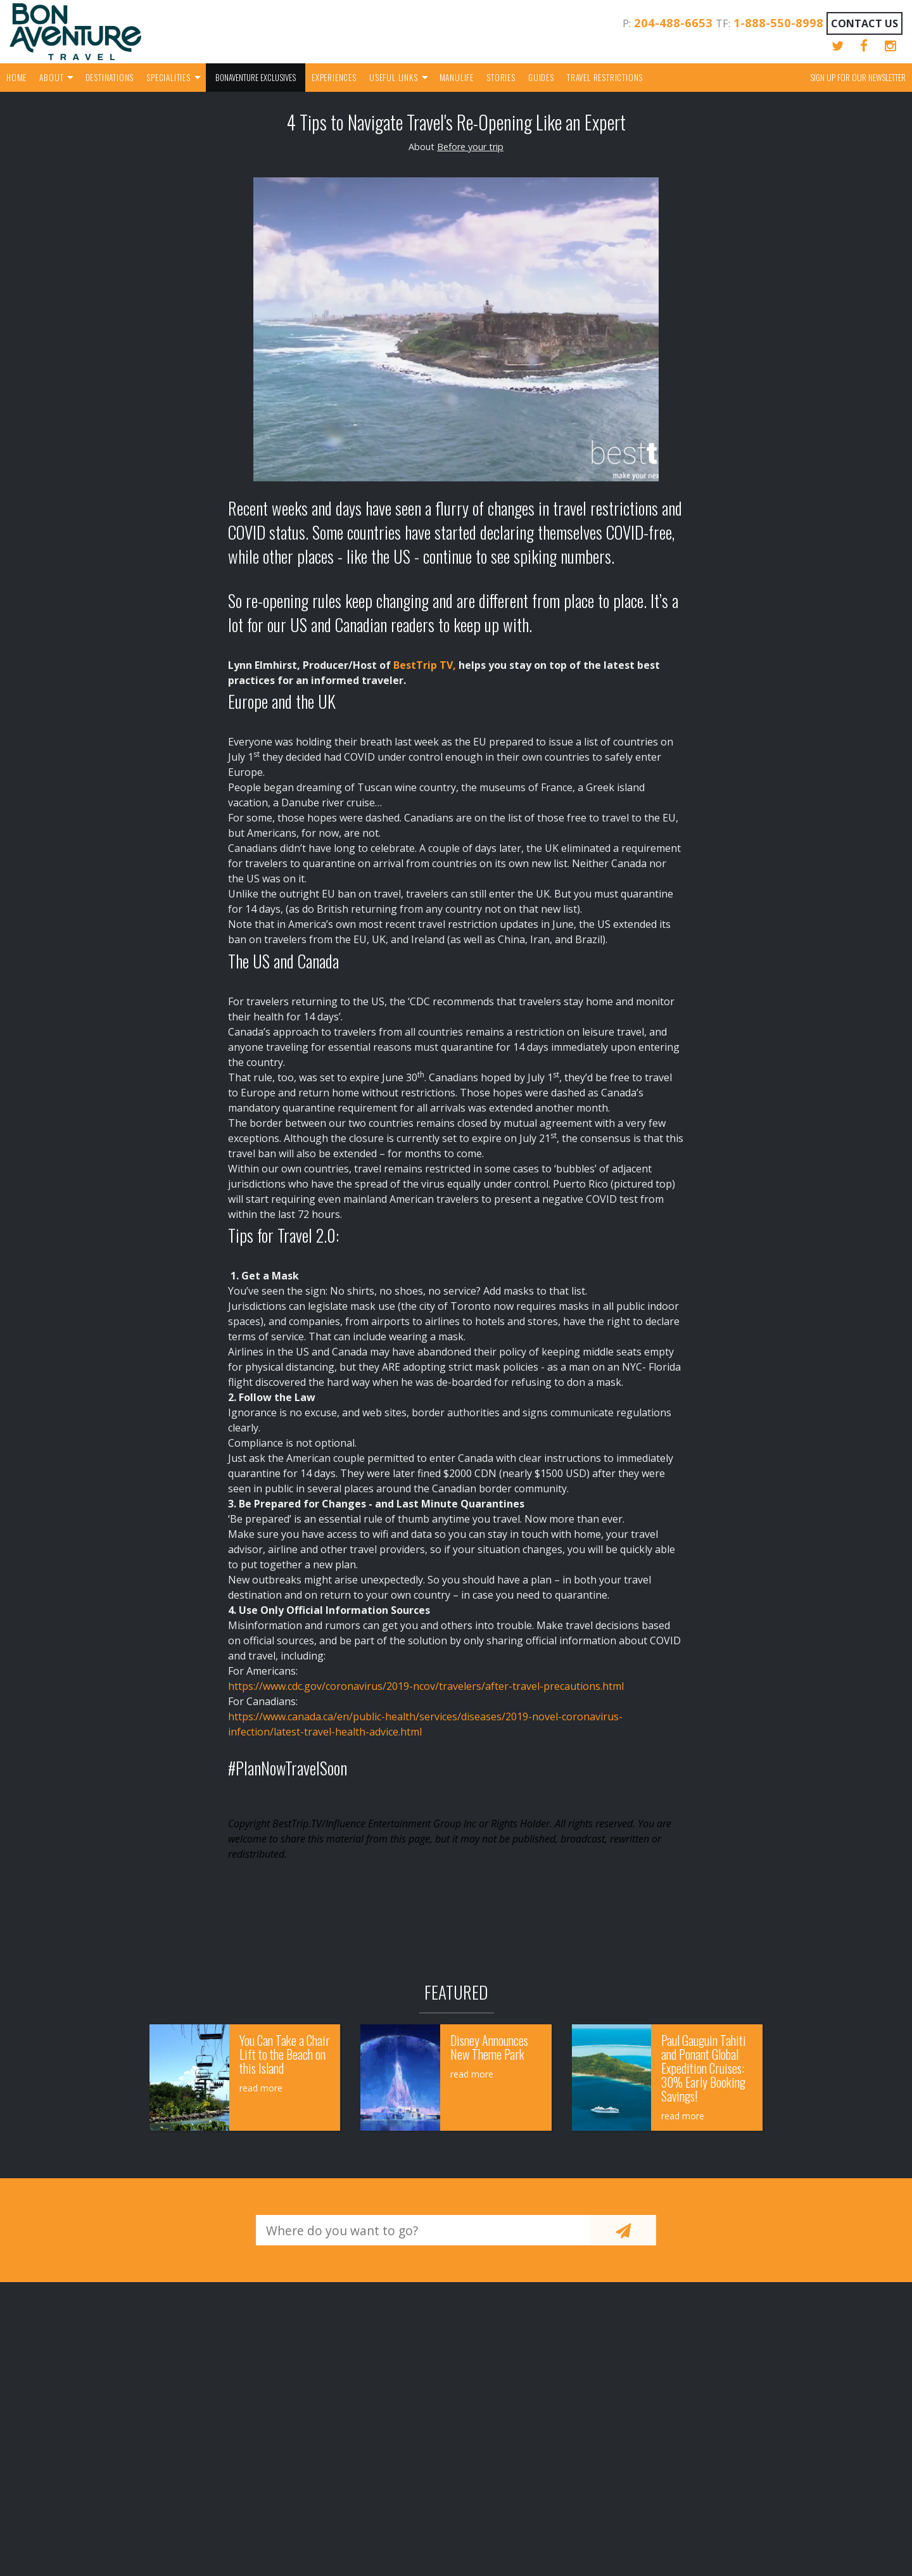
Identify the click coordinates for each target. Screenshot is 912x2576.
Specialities (168, 77)
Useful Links (393, 77)
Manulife (457, 77)
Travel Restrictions (605, 77)
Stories (501, 77)
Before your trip (470, 147)
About (51, 77)
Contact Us (864, 23)
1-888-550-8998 (778, 22)
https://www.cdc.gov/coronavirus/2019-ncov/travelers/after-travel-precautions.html (426, 1686)
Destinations (110, 77)
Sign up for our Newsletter (858, 77)
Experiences (334, 77)
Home (16, 77)
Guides (541, 77)
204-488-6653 (673, 22)
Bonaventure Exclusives (255, 77)
